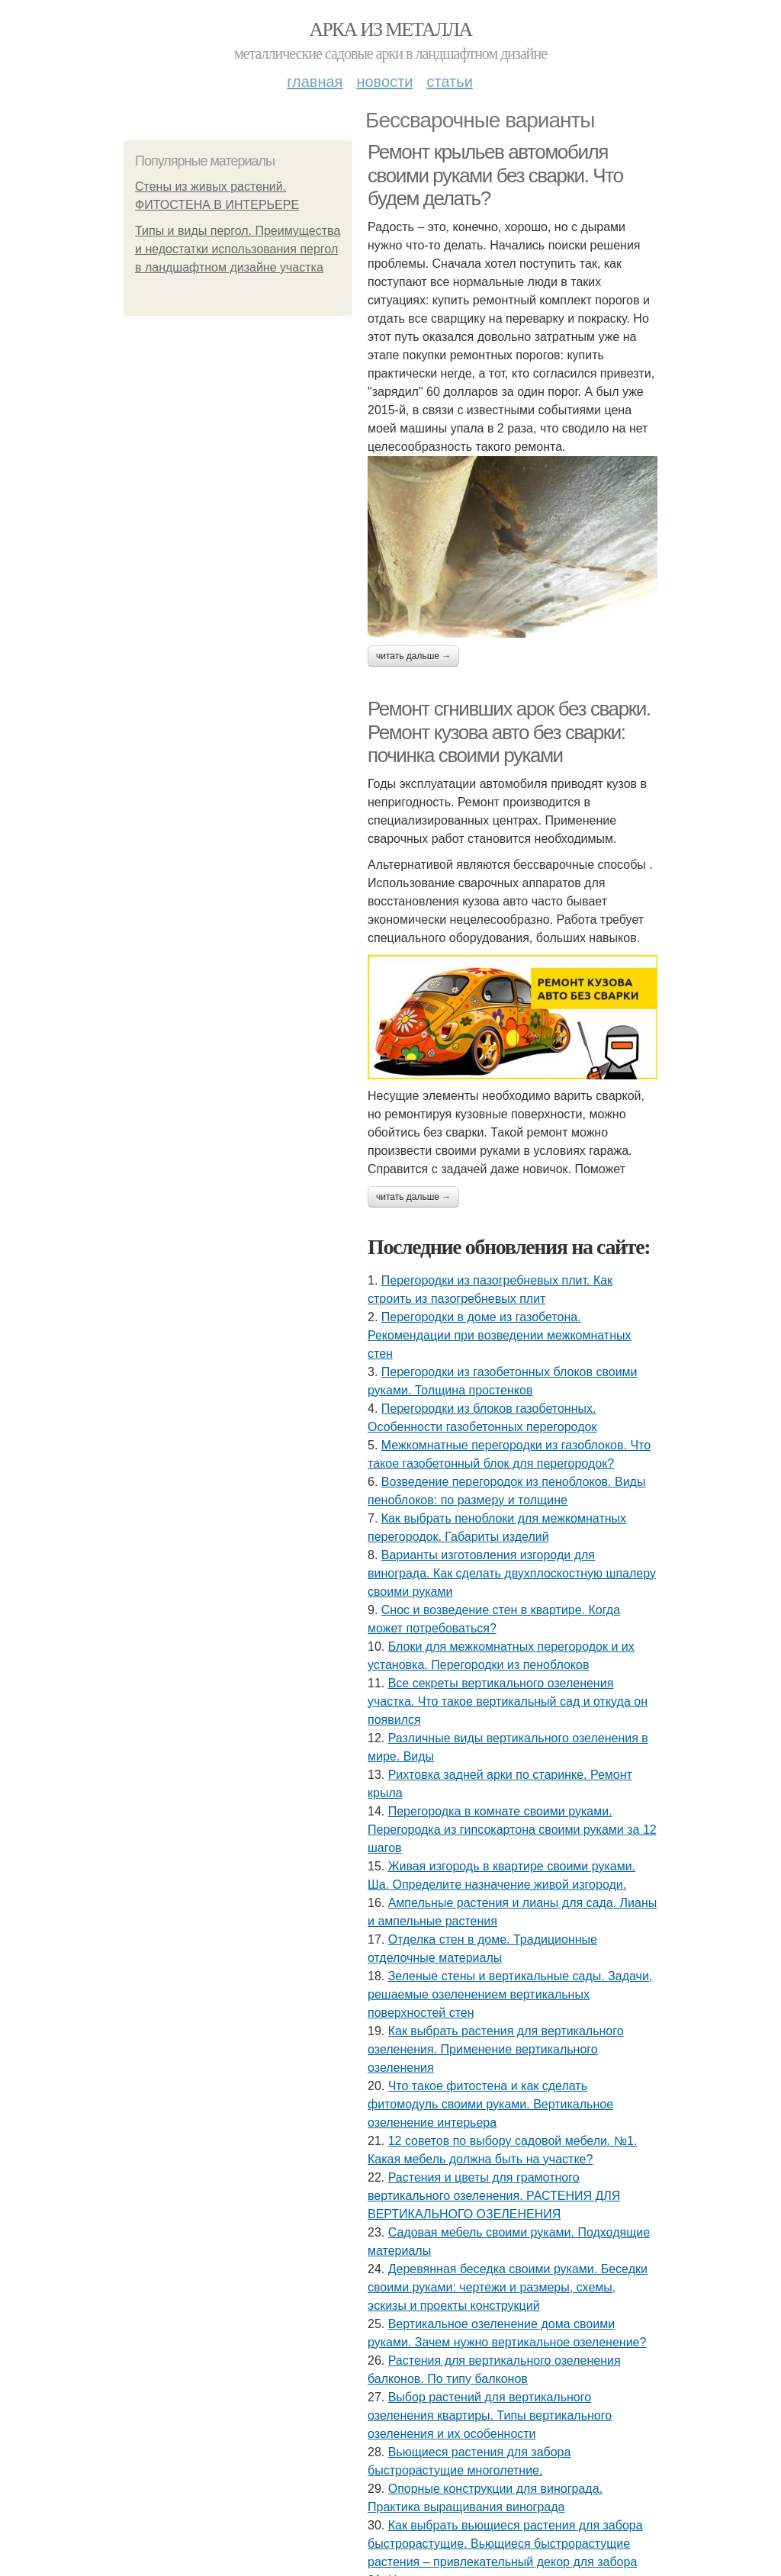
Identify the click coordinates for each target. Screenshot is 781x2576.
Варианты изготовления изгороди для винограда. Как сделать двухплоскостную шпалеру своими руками (512, 1573)
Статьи (449, 81)
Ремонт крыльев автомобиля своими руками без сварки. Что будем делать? (495, 175)
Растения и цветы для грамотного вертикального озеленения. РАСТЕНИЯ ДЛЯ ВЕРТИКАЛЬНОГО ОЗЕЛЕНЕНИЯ (494, 2196)
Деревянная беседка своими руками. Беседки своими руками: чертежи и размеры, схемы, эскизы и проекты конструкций (508, 2287)
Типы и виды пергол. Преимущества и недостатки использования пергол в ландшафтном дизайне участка (237, 249)
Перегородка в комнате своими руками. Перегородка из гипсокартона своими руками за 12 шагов (512, 1829)
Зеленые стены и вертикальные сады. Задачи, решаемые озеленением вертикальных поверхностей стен (510, 1994)
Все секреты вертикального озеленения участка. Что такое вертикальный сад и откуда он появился (508, 1701)
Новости (384, 81)
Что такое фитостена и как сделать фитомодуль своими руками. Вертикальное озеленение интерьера (490, 2104)
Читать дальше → (413, 656)
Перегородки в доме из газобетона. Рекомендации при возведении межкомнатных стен (500, 1335)
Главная (314, 81)
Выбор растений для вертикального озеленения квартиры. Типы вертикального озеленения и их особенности (490, 2415)
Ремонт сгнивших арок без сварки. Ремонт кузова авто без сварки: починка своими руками (509, 732)
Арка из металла (391, 29)
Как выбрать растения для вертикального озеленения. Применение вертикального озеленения (496, 2049)
